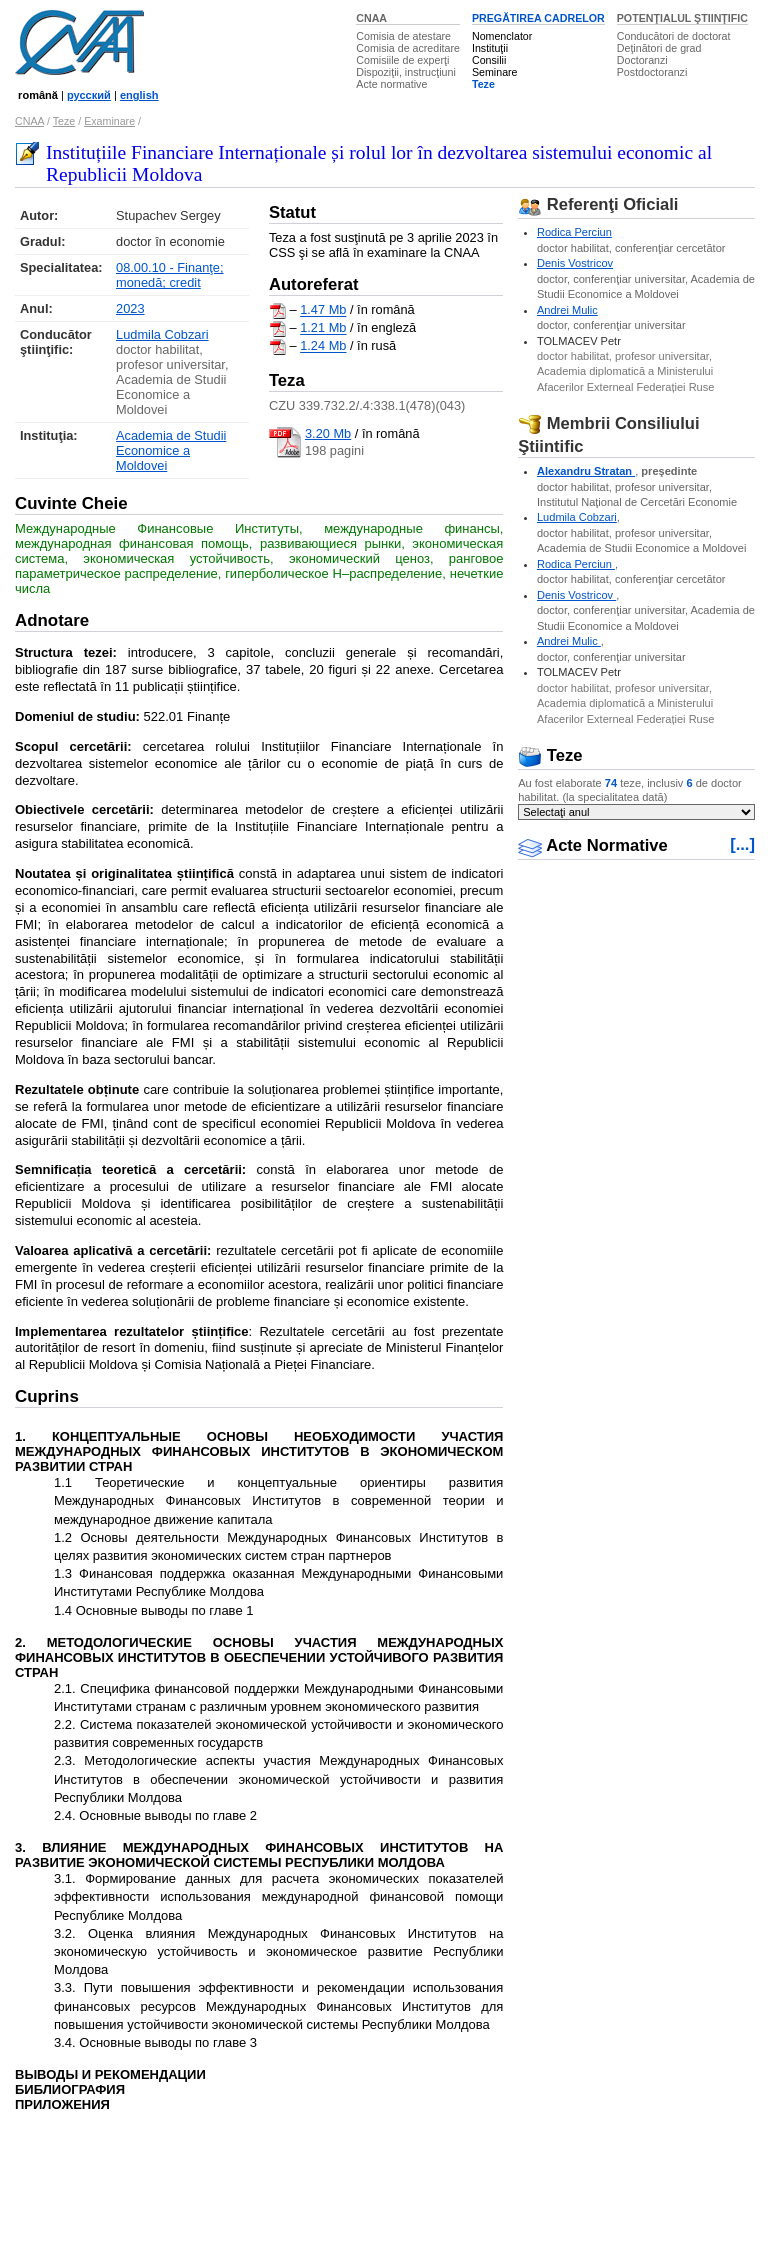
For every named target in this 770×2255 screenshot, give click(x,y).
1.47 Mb (323, 310)
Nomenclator (502, 36)
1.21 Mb (323, 328)
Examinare (109, 121)
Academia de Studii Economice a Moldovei (171, 450)
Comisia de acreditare (408, 48)
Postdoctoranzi (652, 72)
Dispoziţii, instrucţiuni (406, 72)
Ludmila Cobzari (162, 334)
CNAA (371, 18)
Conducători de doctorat (674, 36)
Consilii (489, 60)
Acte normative (391, 84)
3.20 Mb (328, 433)
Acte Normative (593, 845)
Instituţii (490, 48)
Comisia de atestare (403, 36)
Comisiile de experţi (402, 60)
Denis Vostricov (575, 263)
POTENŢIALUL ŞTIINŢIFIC (682, 18)
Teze (483, 84)
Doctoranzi (642, 60)
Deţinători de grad (659, 48)
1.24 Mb (323, 346)
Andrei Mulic (567, 310)
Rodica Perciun (574, 232)
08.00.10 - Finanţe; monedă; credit (169, 275)
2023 (130, 308)
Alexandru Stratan (586, 471)
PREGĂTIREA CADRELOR (538, 18)
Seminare (495, 72)
